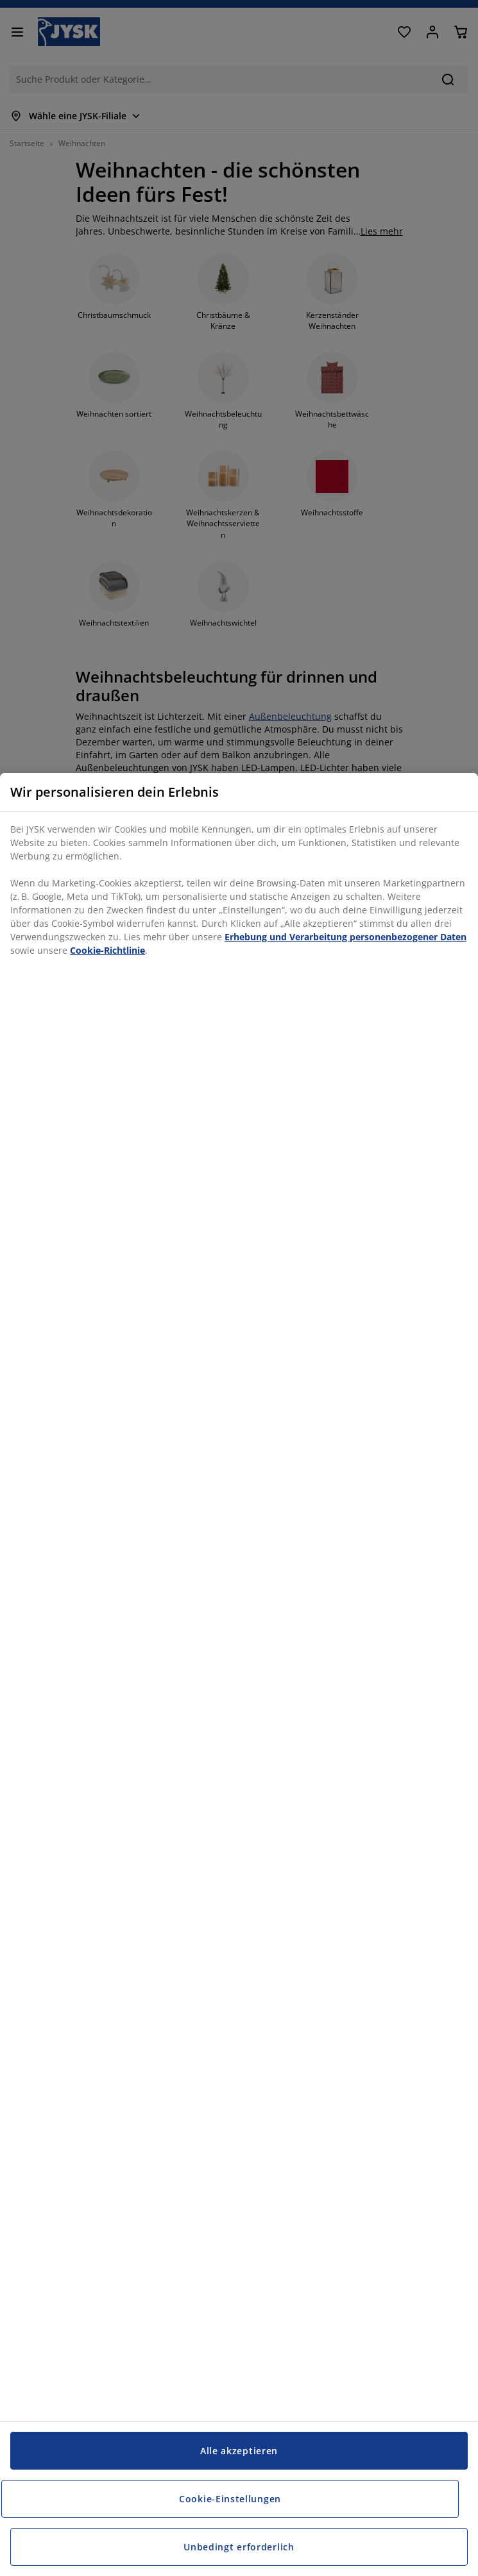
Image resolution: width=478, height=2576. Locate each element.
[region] (239, 1674)
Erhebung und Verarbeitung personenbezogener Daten (345, 937)
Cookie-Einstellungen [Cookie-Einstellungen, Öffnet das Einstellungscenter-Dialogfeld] (230, 2499)
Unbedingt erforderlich (239, 2547)
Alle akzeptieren (239, 2451)
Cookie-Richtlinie (107, 950)
